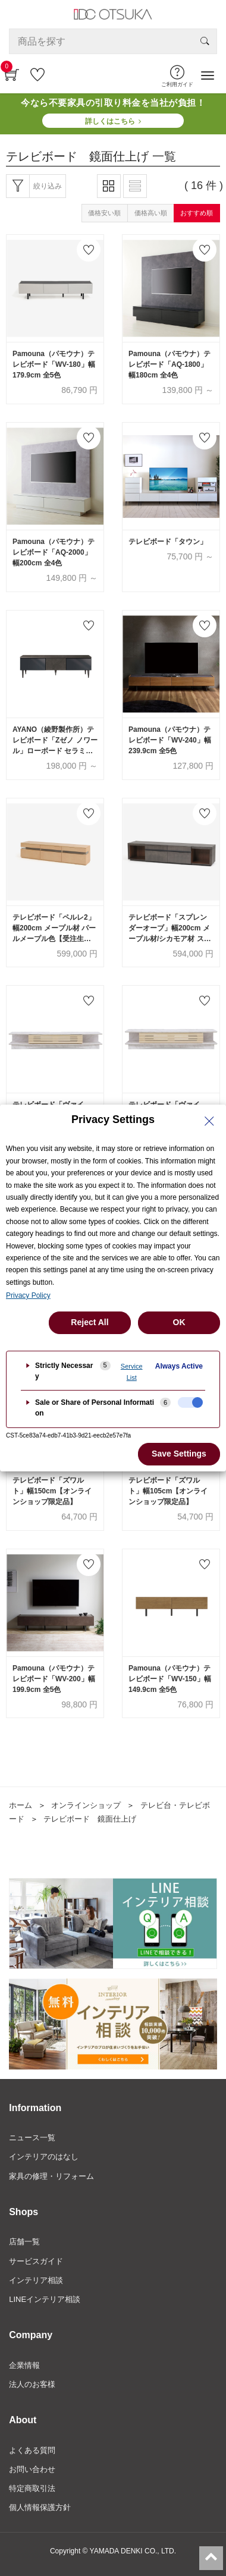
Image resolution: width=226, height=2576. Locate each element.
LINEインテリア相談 (44, 2299)
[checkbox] (190, 1402)
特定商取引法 (32, 2488)
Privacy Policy (28, 1295)
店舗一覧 (24, 2241)
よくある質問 (32, 2450)
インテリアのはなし (44, 2156)
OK (179, 1322)
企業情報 (24, 2365)
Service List (132, 1372)
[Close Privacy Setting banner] (209, 1121)
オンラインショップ (86, 1805)
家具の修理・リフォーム (51, 2176)
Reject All (89, 1322)
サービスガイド (36, 2261)
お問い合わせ (32, 2469)
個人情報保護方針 (40, 2507)
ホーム (20, 1805)
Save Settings (179, 1453)
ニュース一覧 (32, 2137)
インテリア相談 (36, 2280)
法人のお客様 (32, 2384)
